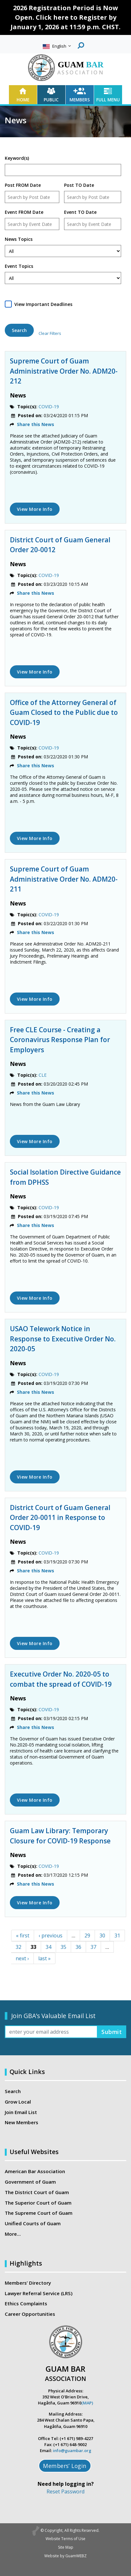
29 (87, 1935)
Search (13, 2091)
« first (22, 1935)
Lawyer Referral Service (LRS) (38, 2293)
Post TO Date (79, 185)
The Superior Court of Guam (38, 2203)
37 (93, 1946)
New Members (21, 2122)
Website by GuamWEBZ (65, 2556)
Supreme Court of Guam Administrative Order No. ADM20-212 (64, 370)
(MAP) (87, 2403)
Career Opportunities (30, 2314)
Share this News (35, 424)
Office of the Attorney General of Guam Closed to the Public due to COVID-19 (64, 712)
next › (22, 1958)
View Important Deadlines (43, 304)
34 (48, 1946)
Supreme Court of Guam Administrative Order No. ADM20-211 (64, 878)
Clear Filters (50, 333)
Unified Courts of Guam (33, 2223)
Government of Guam (30, 2182)
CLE (43, 1075)
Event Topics (19, 266)
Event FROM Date (24, 212)
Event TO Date (80, 212)
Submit (111, 2032)
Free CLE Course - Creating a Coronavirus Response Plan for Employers (60, 1039)
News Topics (19, 239)
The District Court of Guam (37, 2192)
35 (63, 1946)
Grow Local (18, 2101)
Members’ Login (65, 2466)
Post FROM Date (23, 185)
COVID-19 (49, 406)
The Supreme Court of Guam (38, 2213)
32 (18, 1946)
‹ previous (50, 1935)
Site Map (65, 2547)
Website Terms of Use (65, 2538)
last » (44, 1958)
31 (117, 1935)
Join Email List (21, 2112)
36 (78, 1946)
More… (13, 2234)
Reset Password (65, 2491)
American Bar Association (35, 2171)
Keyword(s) (17, 158)
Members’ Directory (28, 2283)
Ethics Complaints (26, 2303)
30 (102, 1935)
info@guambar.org (72, 2450)
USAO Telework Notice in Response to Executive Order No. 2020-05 (63, 1338)
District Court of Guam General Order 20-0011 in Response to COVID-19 (60, 1517)
